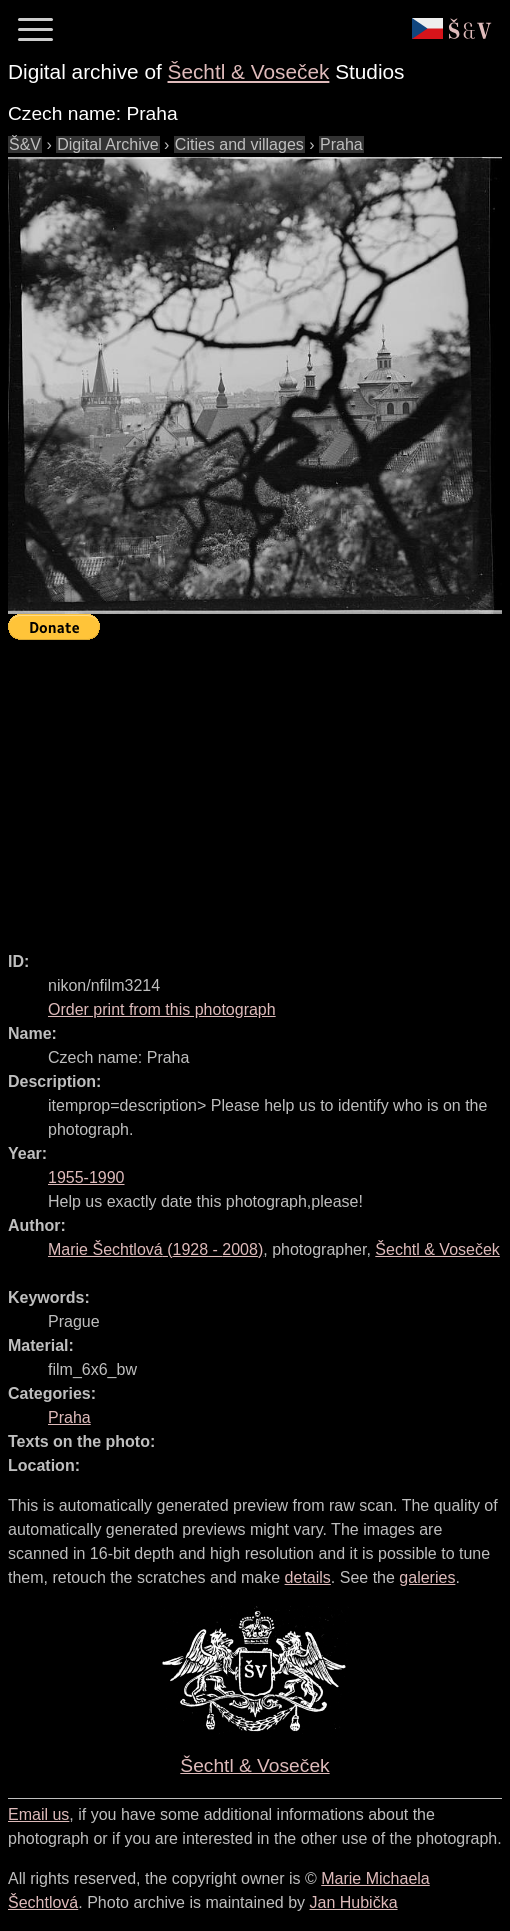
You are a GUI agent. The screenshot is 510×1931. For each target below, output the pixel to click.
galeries (427, 1577)
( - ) (155, 1249)
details (308, 1577)
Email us (38, 1814)
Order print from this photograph (162, 1009)
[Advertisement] (259, 787)
